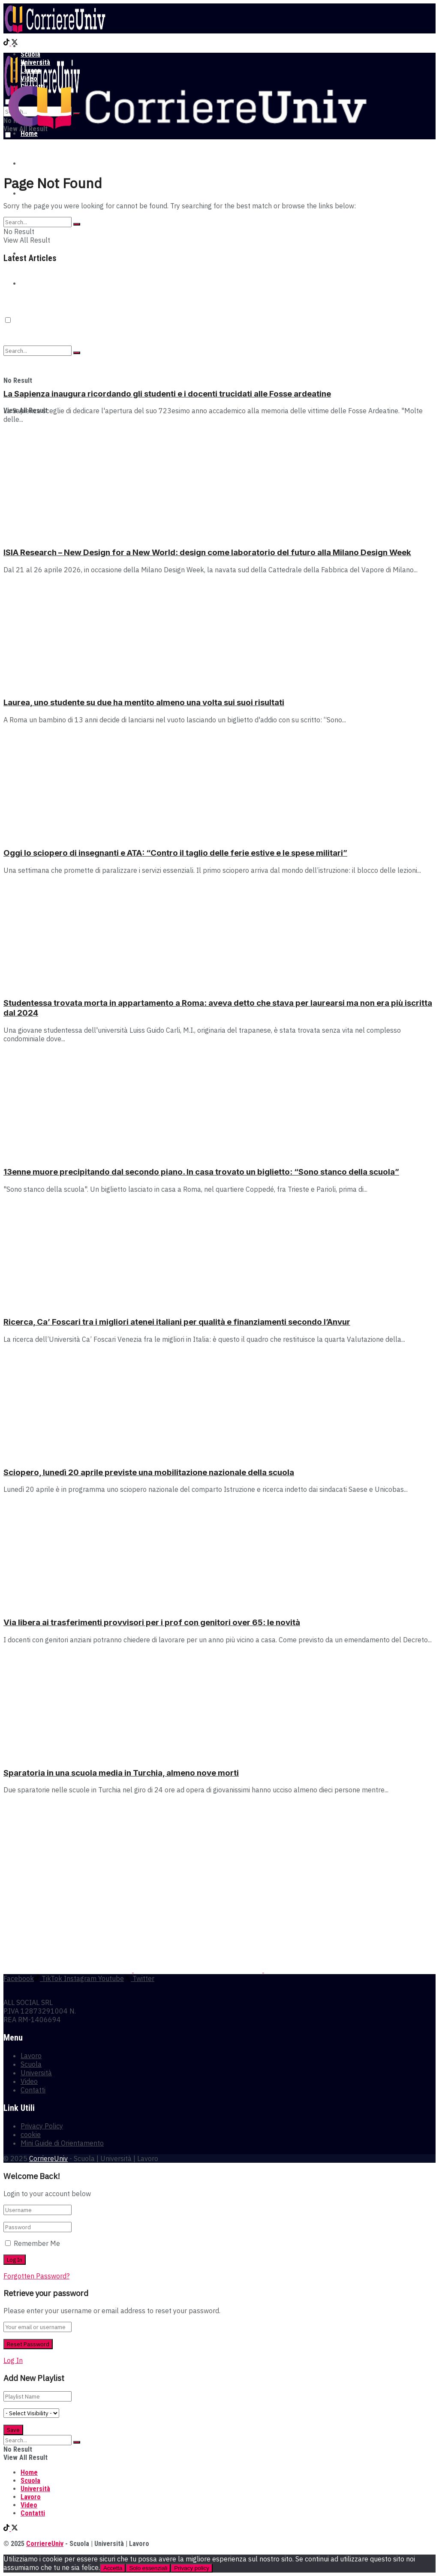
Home (29, 46)
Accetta (112, 2568)
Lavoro (31, 2055)
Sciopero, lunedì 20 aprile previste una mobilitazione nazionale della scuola (148, 1472)
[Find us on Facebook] (18, 1978)
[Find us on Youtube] (110, 1978)
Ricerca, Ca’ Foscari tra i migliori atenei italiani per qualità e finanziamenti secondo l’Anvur (176, 1322)
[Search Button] (76, 224)
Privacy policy (191, 2568)
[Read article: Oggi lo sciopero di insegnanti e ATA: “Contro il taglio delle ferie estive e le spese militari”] (219, 785)
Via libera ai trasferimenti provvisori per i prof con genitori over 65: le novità (151, 1622)
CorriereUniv (48, 2158)
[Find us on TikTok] (7, 43)
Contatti (33, 2090)
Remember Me (37, 2243)
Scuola (30, 163)
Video (29, 2081)
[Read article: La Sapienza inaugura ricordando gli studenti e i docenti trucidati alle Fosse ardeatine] (219, 326)
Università (35, 193)
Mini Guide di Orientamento (62, 2143)
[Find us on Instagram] (79, 1978)
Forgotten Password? (36, 2276)
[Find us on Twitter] (14, 43)
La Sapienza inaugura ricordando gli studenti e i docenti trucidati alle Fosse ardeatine (167, 394)
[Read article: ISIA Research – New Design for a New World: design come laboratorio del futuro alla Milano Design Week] (219, 484)
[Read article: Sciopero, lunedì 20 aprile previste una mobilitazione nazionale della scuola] (219, 1404)
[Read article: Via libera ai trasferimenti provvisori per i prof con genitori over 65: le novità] (219, 1554)
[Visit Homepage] (54, 31)
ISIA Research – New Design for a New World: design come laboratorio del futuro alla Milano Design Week (207, 552)
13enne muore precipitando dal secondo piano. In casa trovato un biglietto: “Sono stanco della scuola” (201, 1172)
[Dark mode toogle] (8, 135)
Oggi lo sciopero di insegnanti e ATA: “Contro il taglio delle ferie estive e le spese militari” (175, 853)
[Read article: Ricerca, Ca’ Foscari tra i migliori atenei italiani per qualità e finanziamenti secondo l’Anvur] (219, 1254)
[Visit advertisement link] (68, 1970)
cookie (31, 2134)
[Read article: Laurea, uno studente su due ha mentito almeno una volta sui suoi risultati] (219, 635)
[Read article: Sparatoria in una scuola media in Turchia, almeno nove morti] (219, 1705)
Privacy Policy (42, 2126)
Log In (13, 2360)
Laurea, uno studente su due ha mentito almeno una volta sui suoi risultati (143, 702)
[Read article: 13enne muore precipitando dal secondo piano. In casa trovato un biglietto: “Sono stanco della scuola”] (219, 1104)
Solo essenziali (148, 2568)
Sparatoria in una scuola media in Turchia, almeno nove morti (121, 1773)
